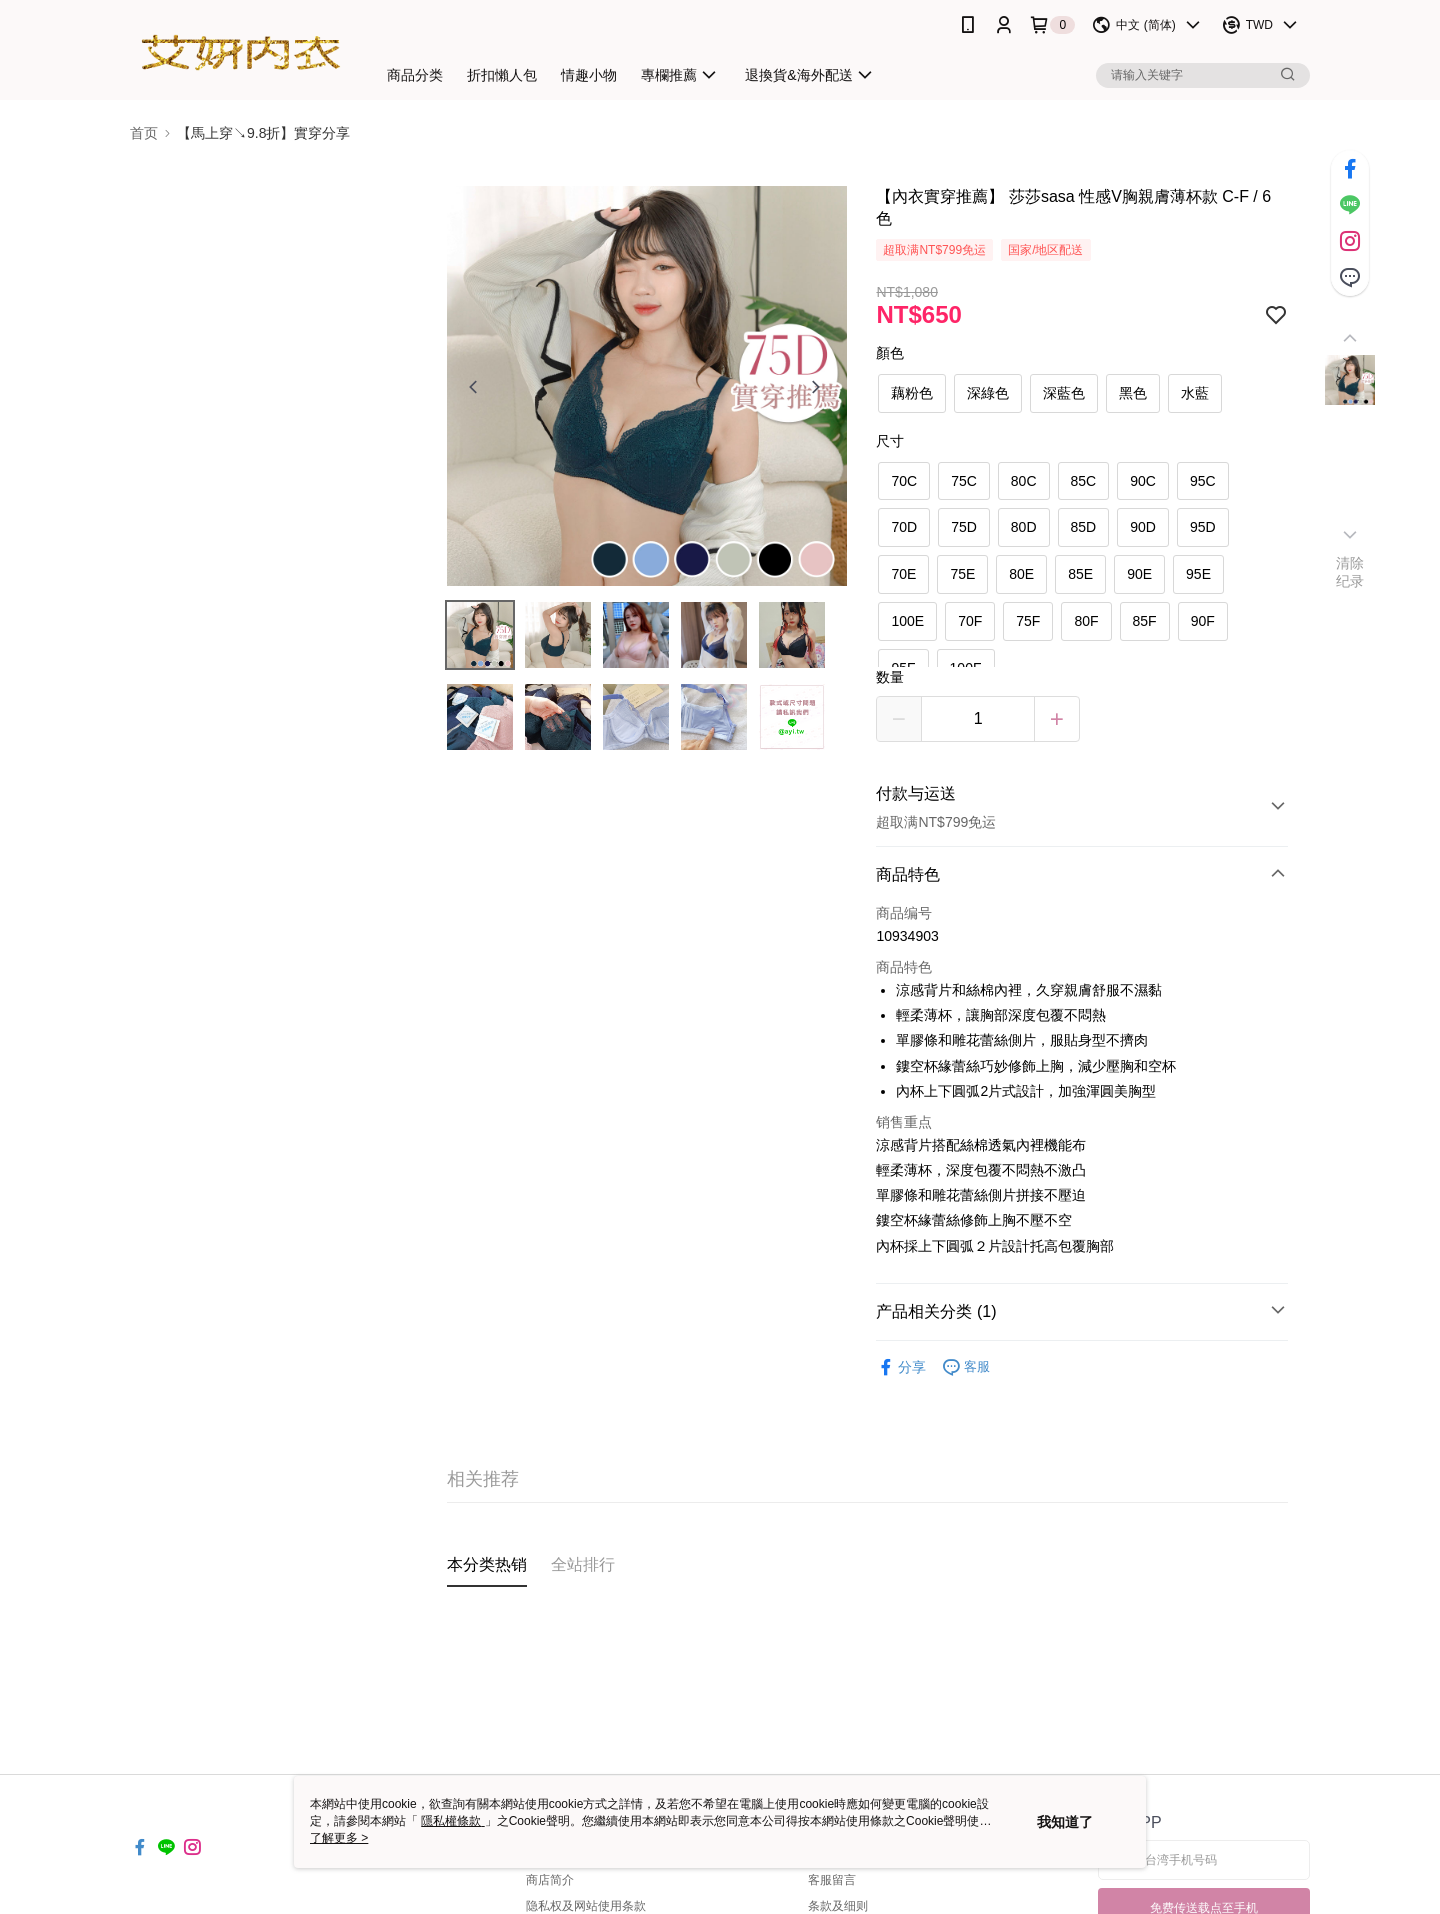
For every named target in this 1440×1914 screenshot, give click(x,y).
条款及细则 (838, 1906)
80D (1024, 527)
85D (1084, 527)
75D (964, 527)
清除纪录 (1350, 572)
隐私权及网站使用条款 (586, 1906)
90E (1139, 574)
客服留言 (832, 1880)
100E (907, 621)
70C (904, 481)
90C (1143, 481)
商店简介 (550, 1880)
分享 (901, 1367)
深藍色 (1064, 393)
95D (1203, 527)
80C (1024, 481)
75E (962, 574)
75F (1028, 621)
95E (1198, 574)
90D (1143, 527)
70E (903, 574)
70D (904, 527)
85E (1080, 574)
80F (1086, 621)
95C (1203, 481)
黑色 (1133, 393)
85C (1084, 481)
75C (964, 481)
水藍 (1195, 393)
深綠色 (988, 393)
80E (1021, 574)
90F (1203, 621)
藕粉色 (912, 393)
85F (1145, 621)
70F (970, 621)
